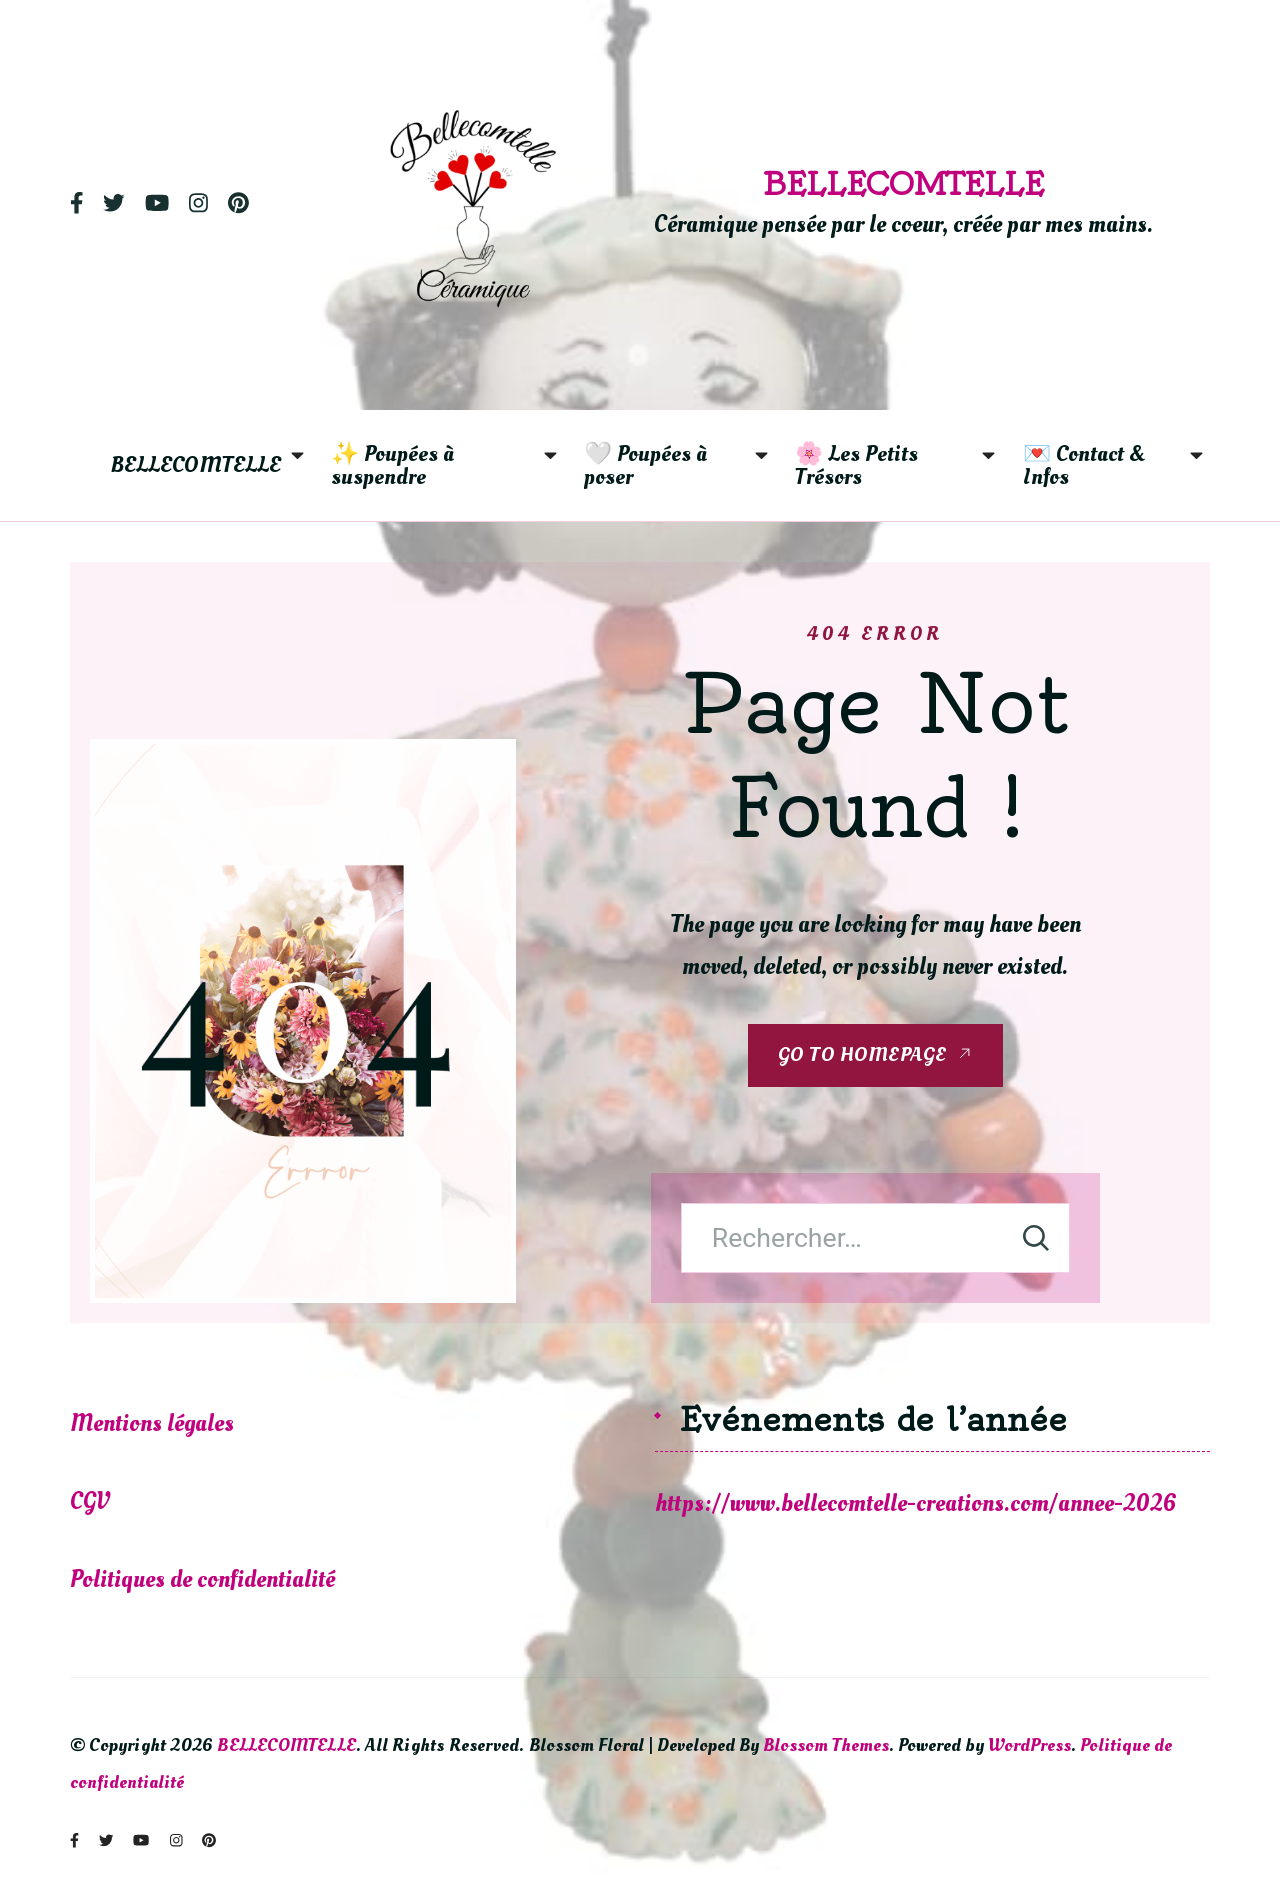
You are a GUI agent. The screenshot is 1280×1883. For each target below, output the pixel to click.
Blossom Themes (826, 1745)
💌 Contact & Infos (1086, 465)
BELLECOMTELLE (903, 184)
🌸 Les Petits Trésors (859, 465)
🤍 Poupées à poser (648, 465)
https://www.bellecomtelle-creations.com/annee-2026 (916, 1503)
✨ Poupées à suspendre (395, 465)
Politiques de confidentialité (202, 1579)
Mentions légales (154, 1423)
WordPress (1029, 1745)
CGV (90, 1501)
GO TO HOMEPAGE (862, 1055)
